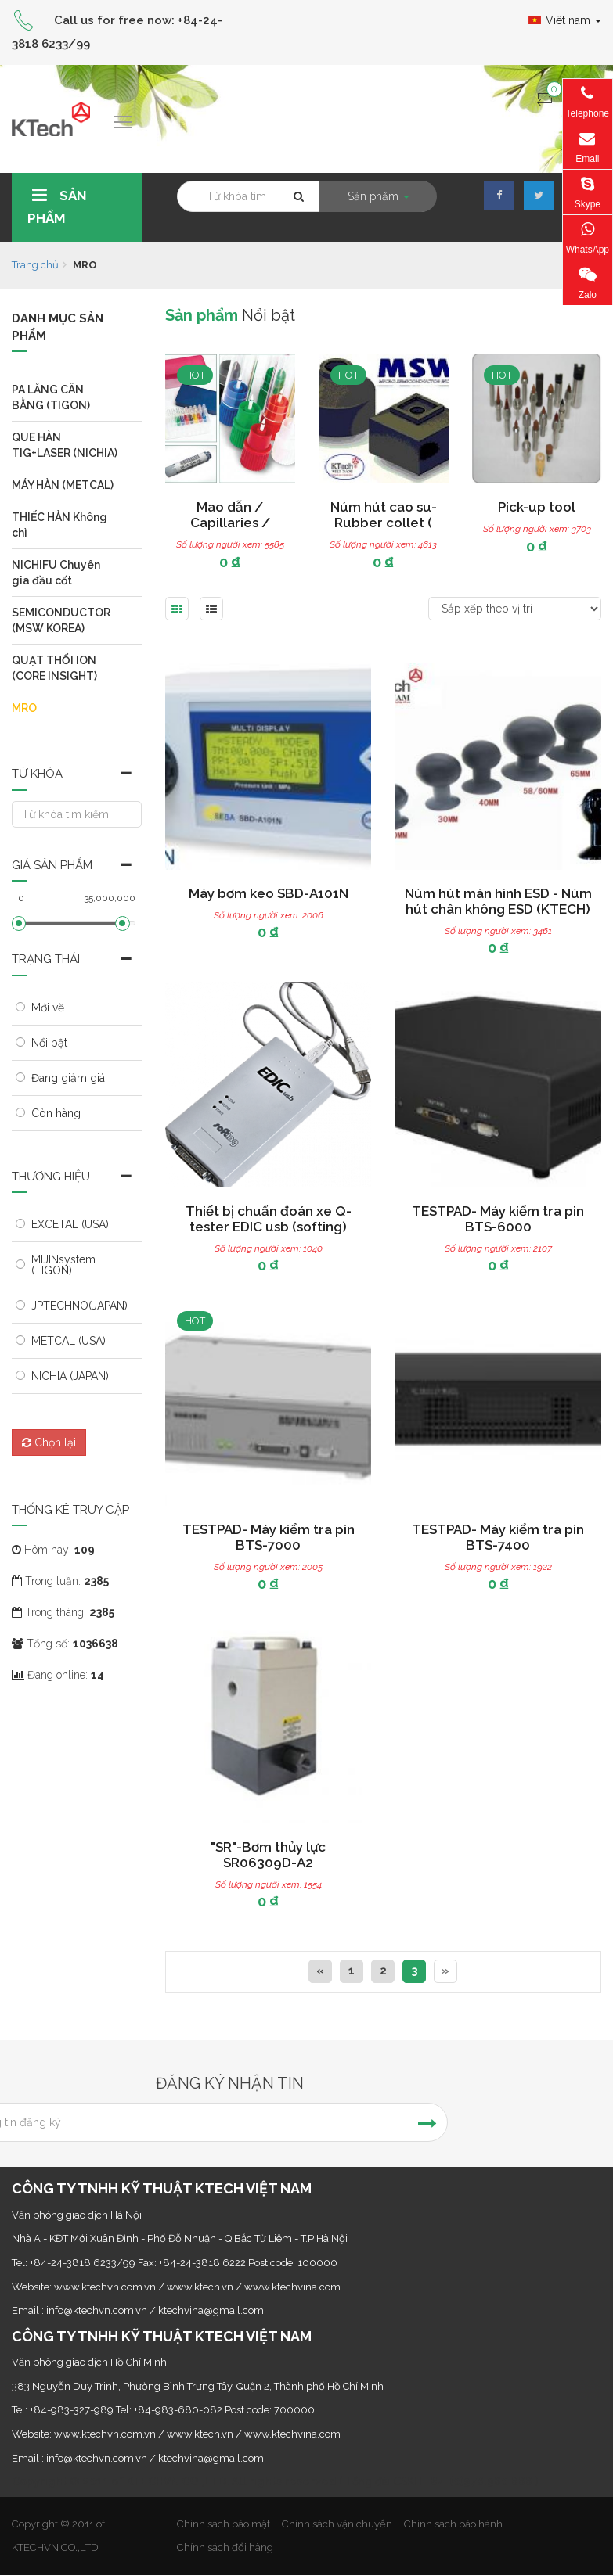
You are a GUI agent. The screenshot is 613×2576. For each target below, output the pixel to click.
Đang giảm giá (68, 1078)
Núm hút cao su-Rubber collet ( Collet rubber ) (390, 522)
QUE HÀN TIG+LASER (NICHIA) (64, 445)
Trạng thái (46, 959)
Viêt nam (564, 20)
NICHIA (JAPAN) (70, 1376)
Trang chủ (35, 265)
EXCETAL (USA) (70, 1224)
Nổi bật (49, 1043)
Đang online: (58, 1675)
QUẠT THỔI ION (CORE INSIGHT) (54, 668)
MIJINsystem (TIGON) (63, 1265)
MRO (24, 708)
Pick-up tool (543, 507)
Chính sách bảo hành (453, 2524)
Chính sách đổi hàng (225, 2547)
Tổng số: (65, 1643)
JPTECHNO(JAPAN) (79, 1305)
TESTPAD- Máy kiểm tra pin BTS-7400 (498, 1537)
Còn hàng (56, 1113)
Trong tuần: (60, 1581)
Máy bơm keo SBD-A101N (268, 893)
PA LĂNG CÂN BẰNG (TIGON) (51, 397)
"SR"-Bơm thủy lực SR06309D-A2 (268, 1854)
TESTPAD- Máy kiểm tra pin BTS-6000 (498, 1218)
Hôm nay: (53, 1549)
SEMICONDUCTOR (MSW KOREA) (61, 620)
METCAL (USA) (68, 1341)
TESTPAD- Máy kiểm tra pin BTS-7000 (268, 1537)
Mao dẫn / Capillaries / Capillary (237, 522)
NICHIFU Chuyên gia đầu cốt (56, 573)
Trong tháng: (63, 1612)
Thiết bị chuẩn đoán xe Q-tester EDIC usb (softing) (269, 1218)
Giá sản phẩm (52, 865)
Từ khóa (37, 774)
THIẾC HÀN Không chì (59, 525)
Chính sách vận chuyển (337, 2524)
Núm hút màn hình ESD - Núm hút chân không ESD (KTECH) (498, 901)
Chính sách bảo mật (223, 2524)
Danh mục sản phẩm (57, 326)
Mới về (47, 1007)
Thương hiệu (51, 1176)
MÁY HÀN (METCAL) (63, 485)
